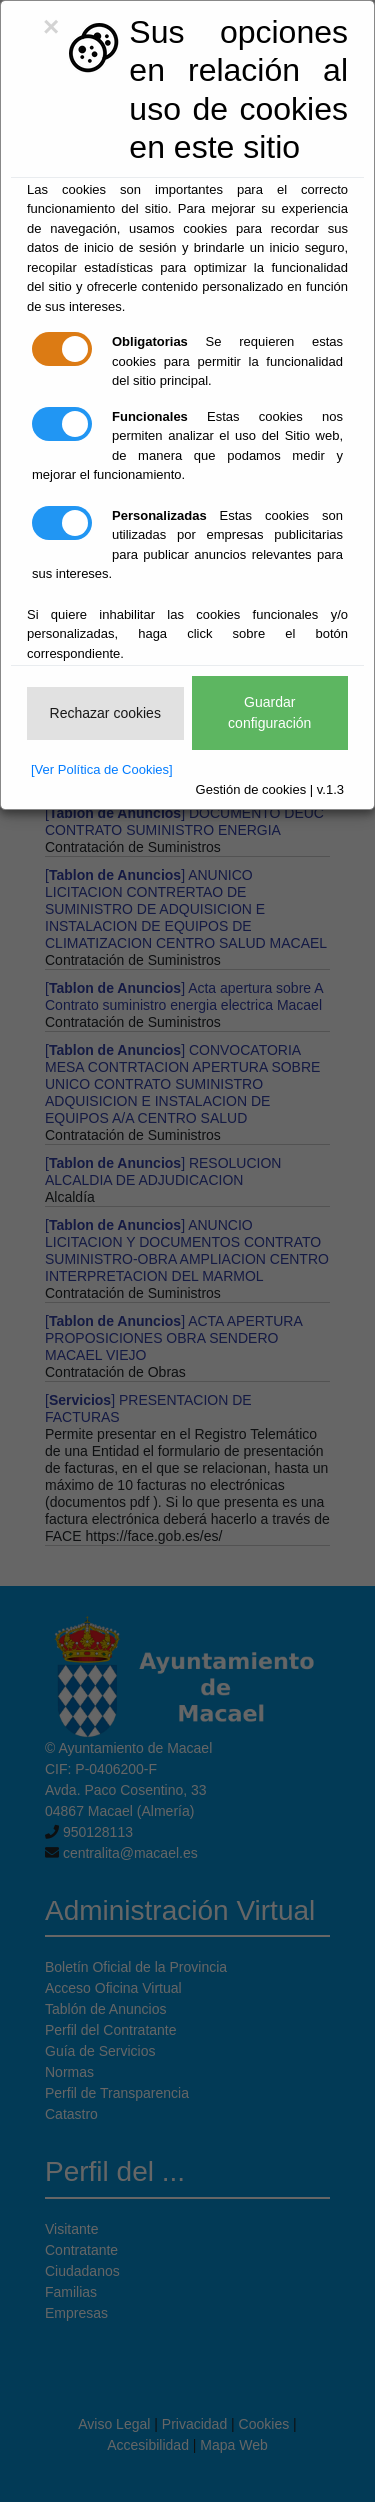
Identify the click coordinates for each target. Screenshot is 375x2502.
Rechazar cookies (105, 713)
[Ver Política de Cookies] (102, 769)
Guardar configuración (269, 712)
